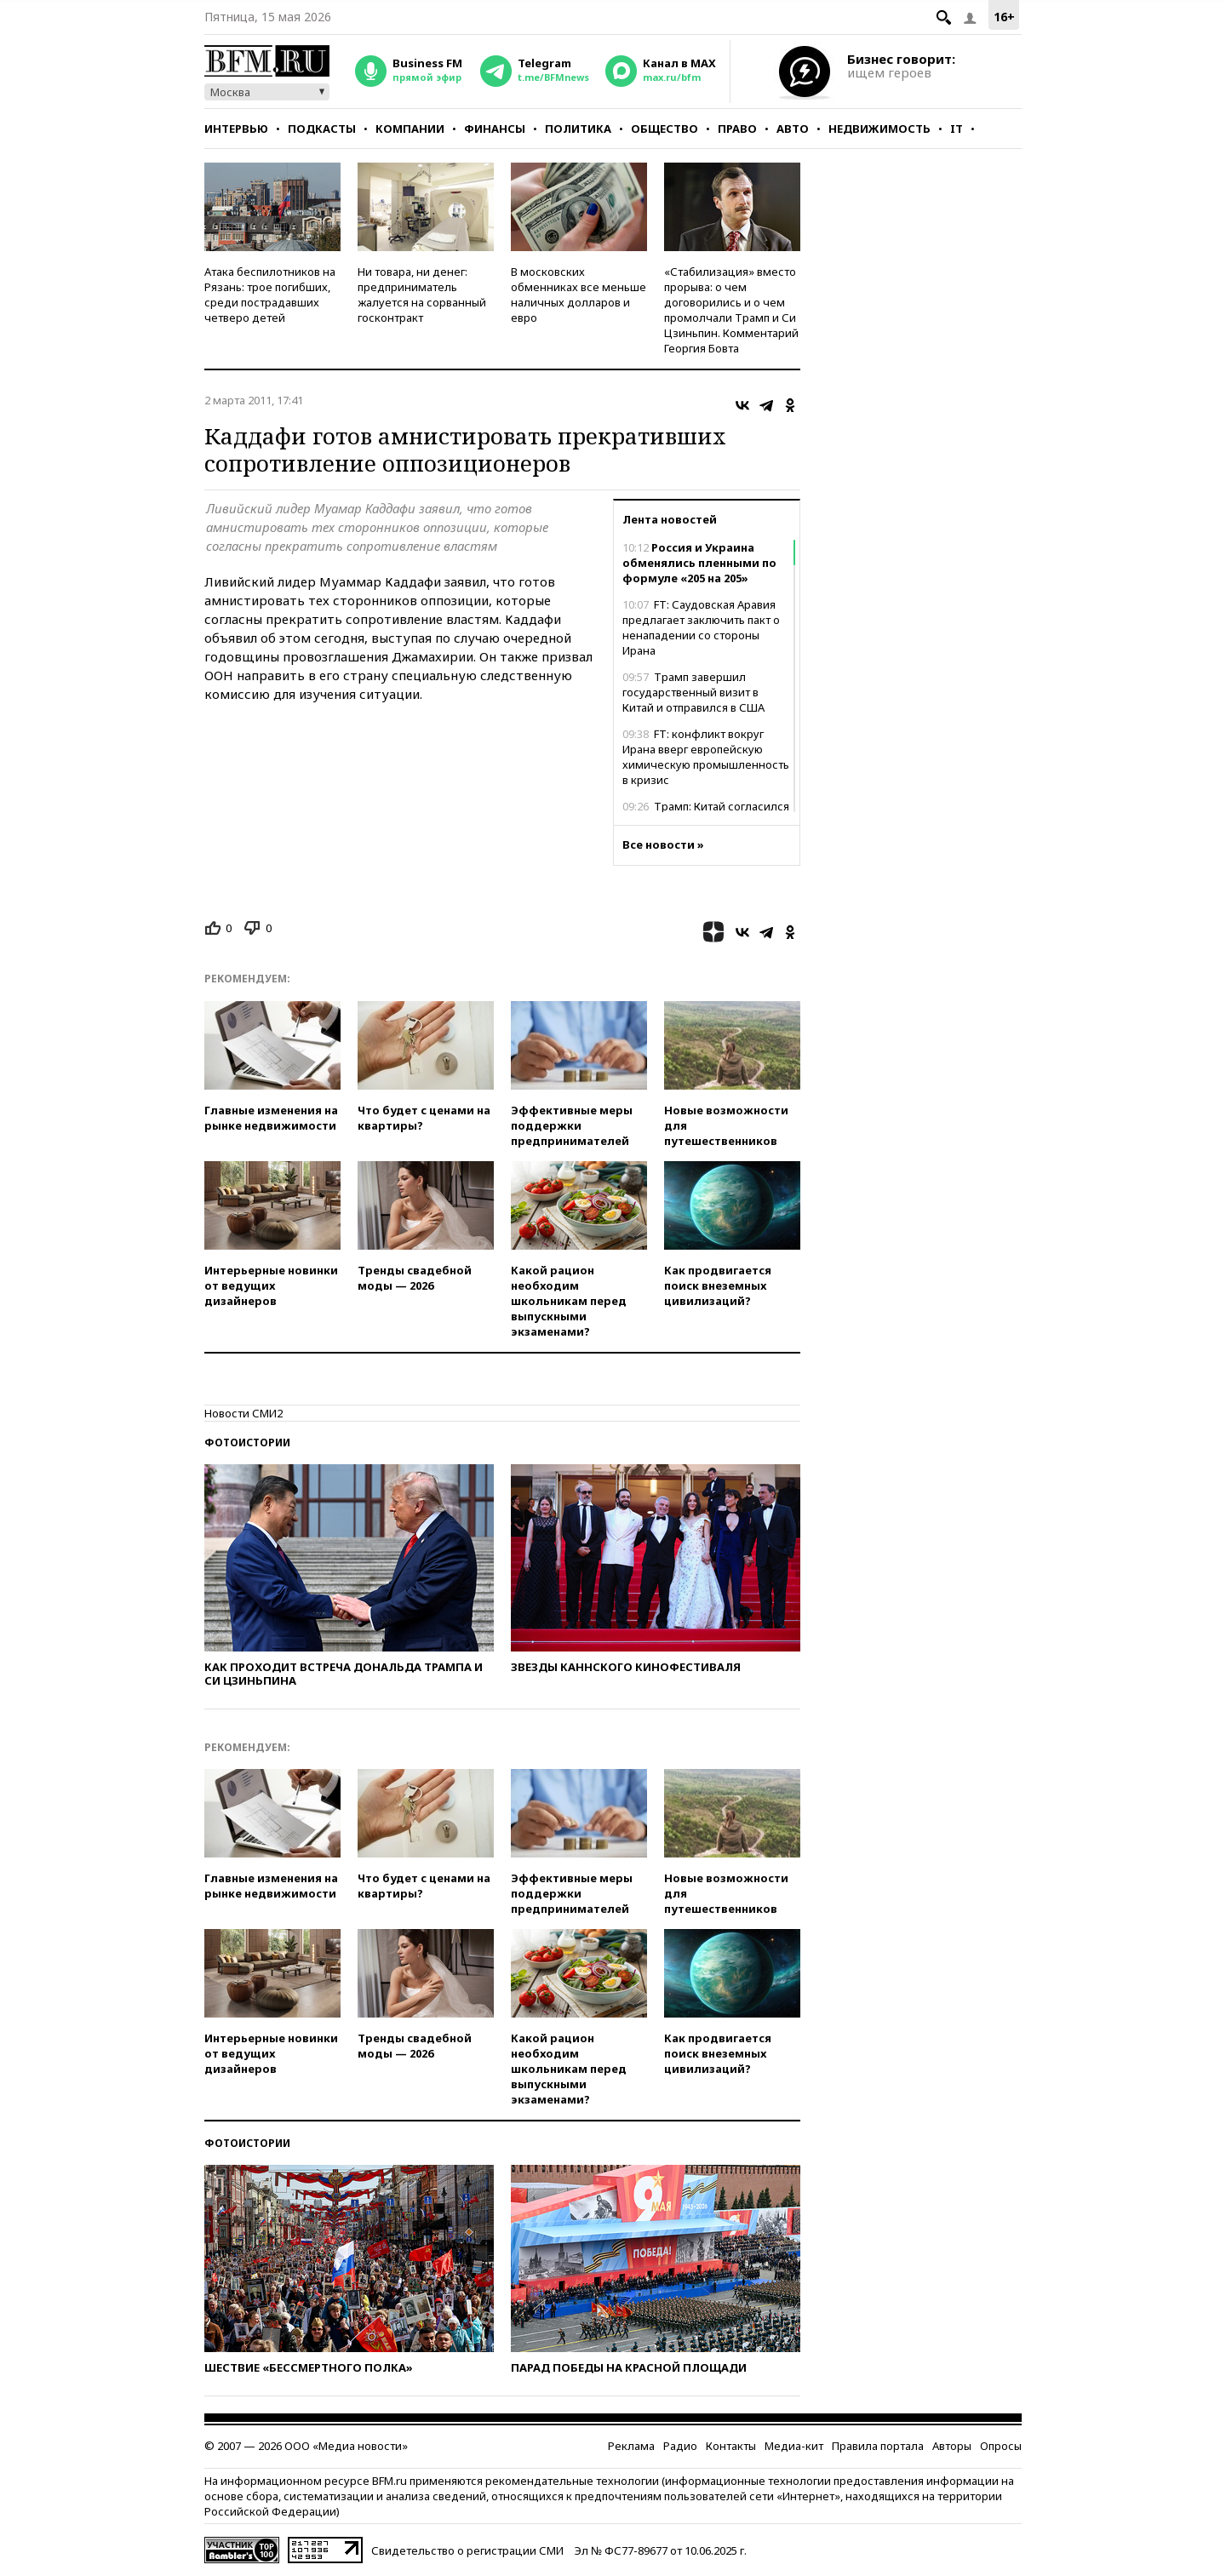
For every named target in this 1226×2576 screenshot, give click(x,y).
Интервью (236, 128)
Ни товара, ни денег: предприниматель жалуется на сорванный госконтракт (422, 294)
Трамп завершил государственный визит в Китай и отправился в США (693, 692)
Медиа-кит (794, 2445)
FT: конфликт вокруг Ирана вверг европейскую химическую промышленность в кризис (705, 756)
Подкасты (322, 128)
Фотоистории (247, 1442)
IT (956, 128)
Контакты (731, 2445)
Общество (664, 128)
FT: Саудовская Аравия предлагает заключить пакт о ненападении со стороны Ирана (701, 627)
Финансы (494, 128)
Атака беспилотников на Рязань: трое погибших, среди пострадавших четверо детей (269, 294)
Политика (578, 128)
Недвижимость (879, 128)
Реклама (631, 2445)
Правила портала (878, 2445)
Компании (409, 128)
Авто (792, 128)
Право (737, 128)
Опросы (1001, 2445)
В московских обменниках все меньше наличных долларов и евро (578, 294)
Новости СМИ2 (243, 1413)
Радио (680, 2445)
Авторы (951, 2445)
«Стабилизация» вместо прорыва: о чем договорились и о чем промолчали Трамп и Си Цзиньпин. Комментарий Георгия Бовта (731, 310)
